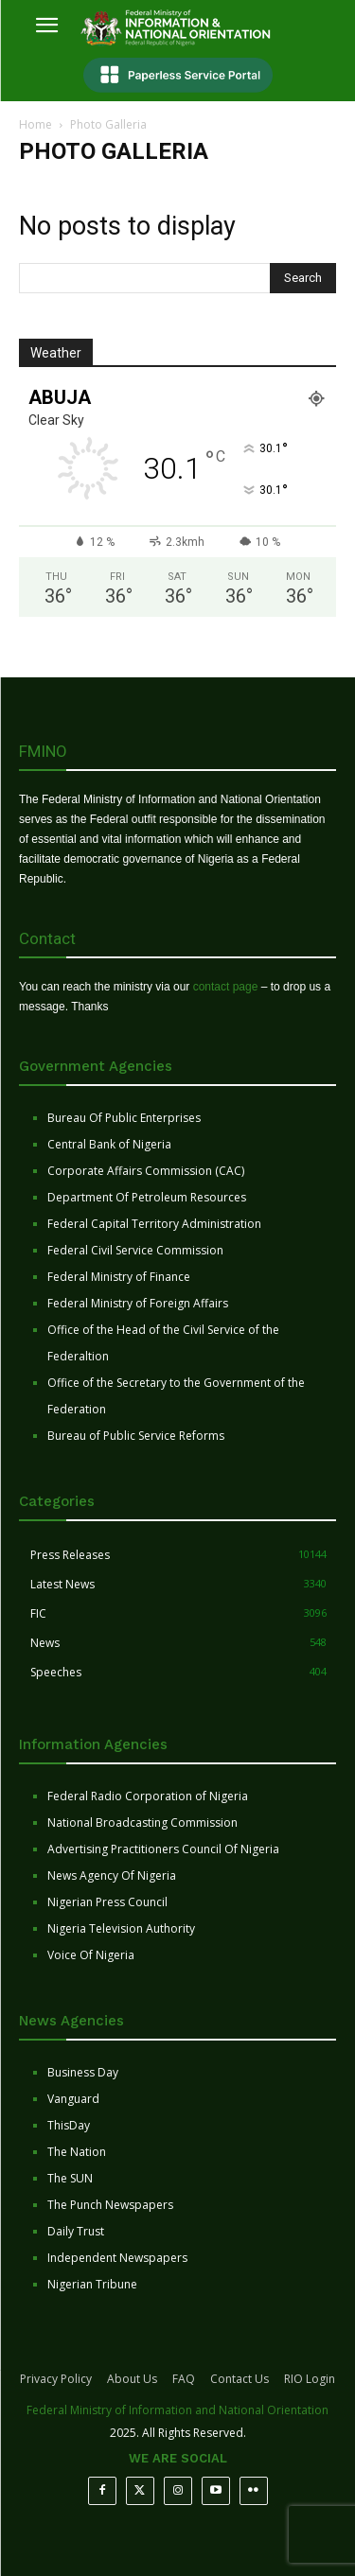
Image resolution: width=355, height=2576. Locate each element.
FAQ (183, 2379)
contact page (225, 986)
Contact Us (239, 2379)
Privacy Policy (56, 2379)
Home (35, 124)
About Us (132, 2379)
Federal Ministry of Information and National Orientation (177, 2410)
